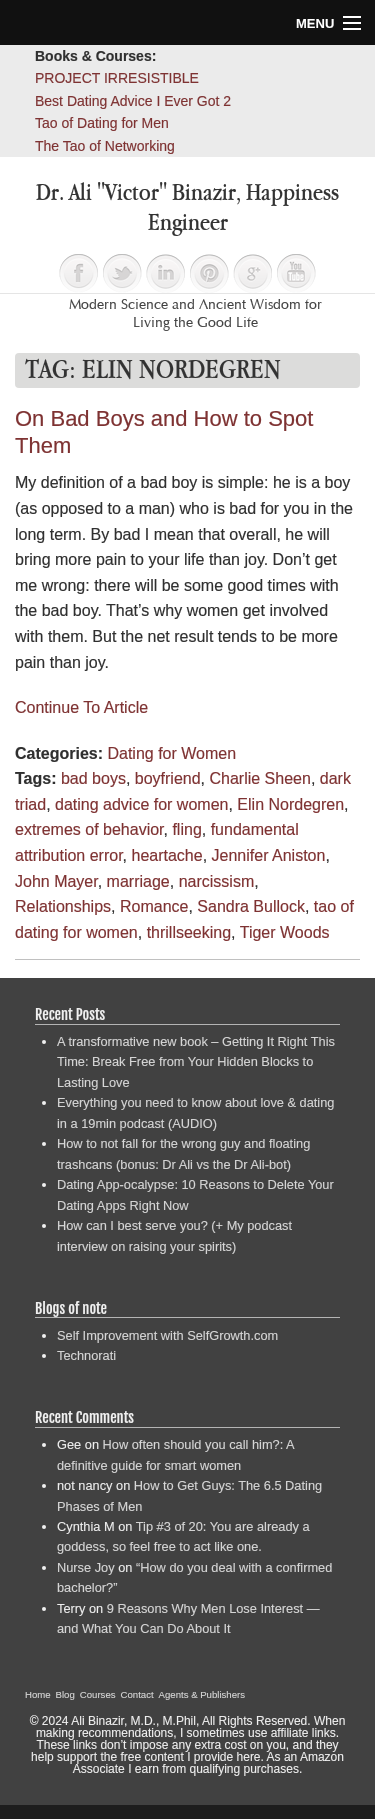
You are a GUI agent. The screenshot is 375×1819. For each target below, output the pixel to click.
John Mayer (56, 881)
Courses (98, 1694)
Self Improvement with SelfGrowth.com (167, 1335)
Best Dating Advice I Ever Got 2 (133, 101)
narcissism (217, 881)
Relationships (63, 906)
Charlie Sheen (259, 778)
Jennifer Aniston (269, 855)
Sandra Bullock (251, 906)
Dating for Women (171, 753)
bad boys (93, 778)
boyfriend (168, 778)
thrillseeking (189, 932)
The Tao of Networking (105, 146)
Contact (137, 1694)
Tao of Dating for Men (102, 123)
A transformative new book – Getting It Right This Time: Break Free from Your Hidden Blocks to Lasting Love (196, 1062)
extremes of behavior (89, 829)
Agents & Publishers (202, 1694)
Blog (65, 1694)
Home (38, 1694)
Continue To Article (81, 707)
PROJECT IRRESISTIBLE (117, 78)
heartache (167, 855)
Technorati (86, 1355)
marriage (138, 881)
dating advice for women (141, 804)
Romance (154, 906)
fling (186, 829)
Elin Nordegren (290, 804)
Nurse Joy (86, 1567)
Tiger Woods (285, 932)
